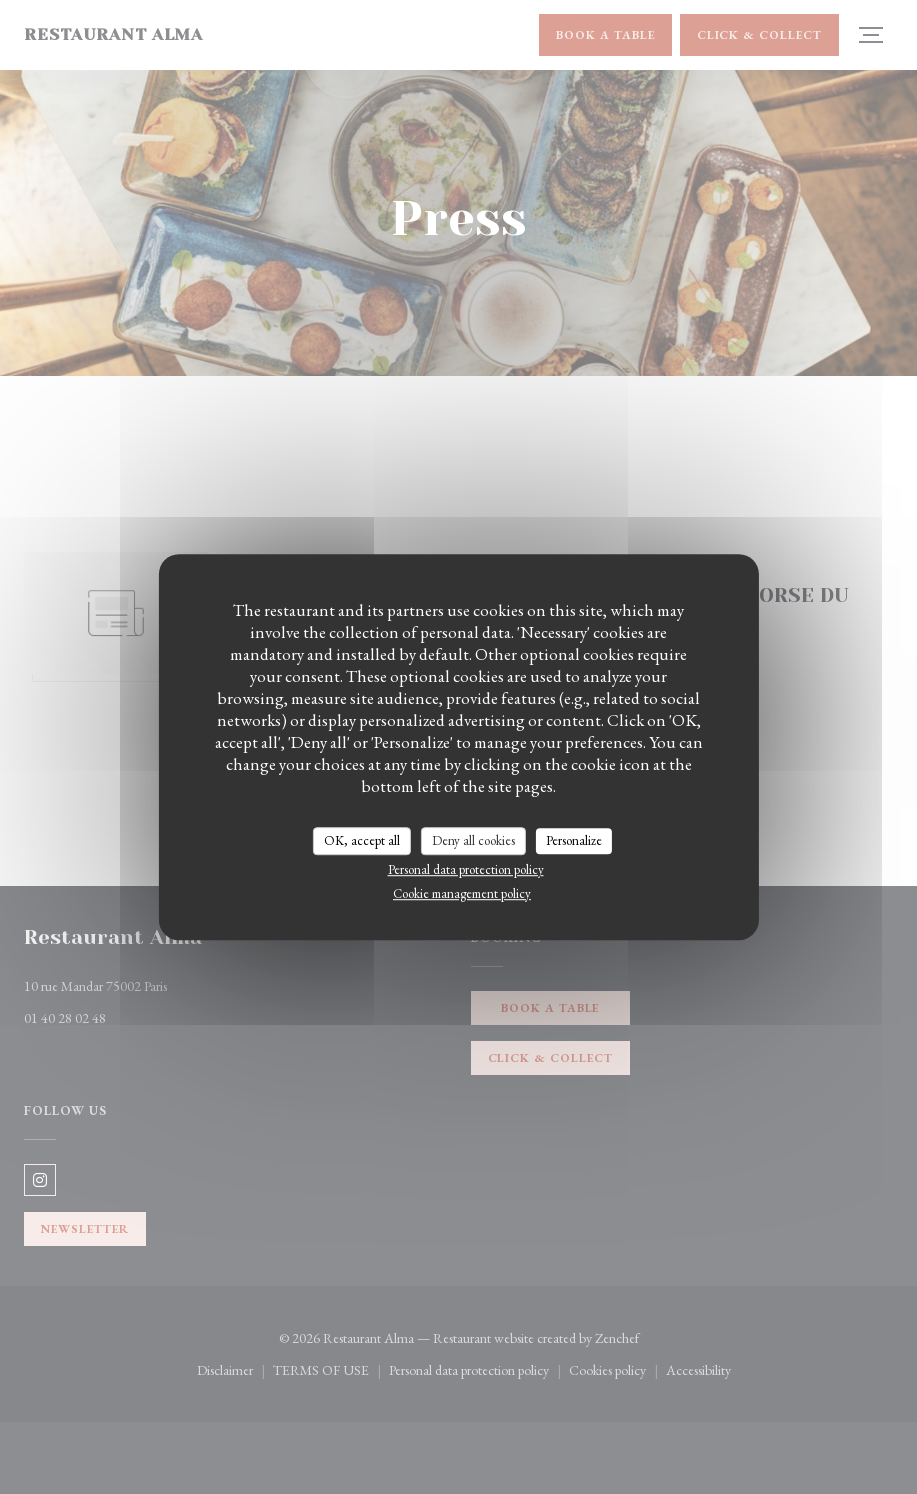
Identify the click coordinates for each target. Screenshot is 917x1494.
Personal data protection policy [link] (466, 869)
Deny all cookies (473, 840)
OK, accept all (362, 840)
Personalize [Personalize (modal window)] (574, 840)
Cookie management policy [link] (462, 893)
